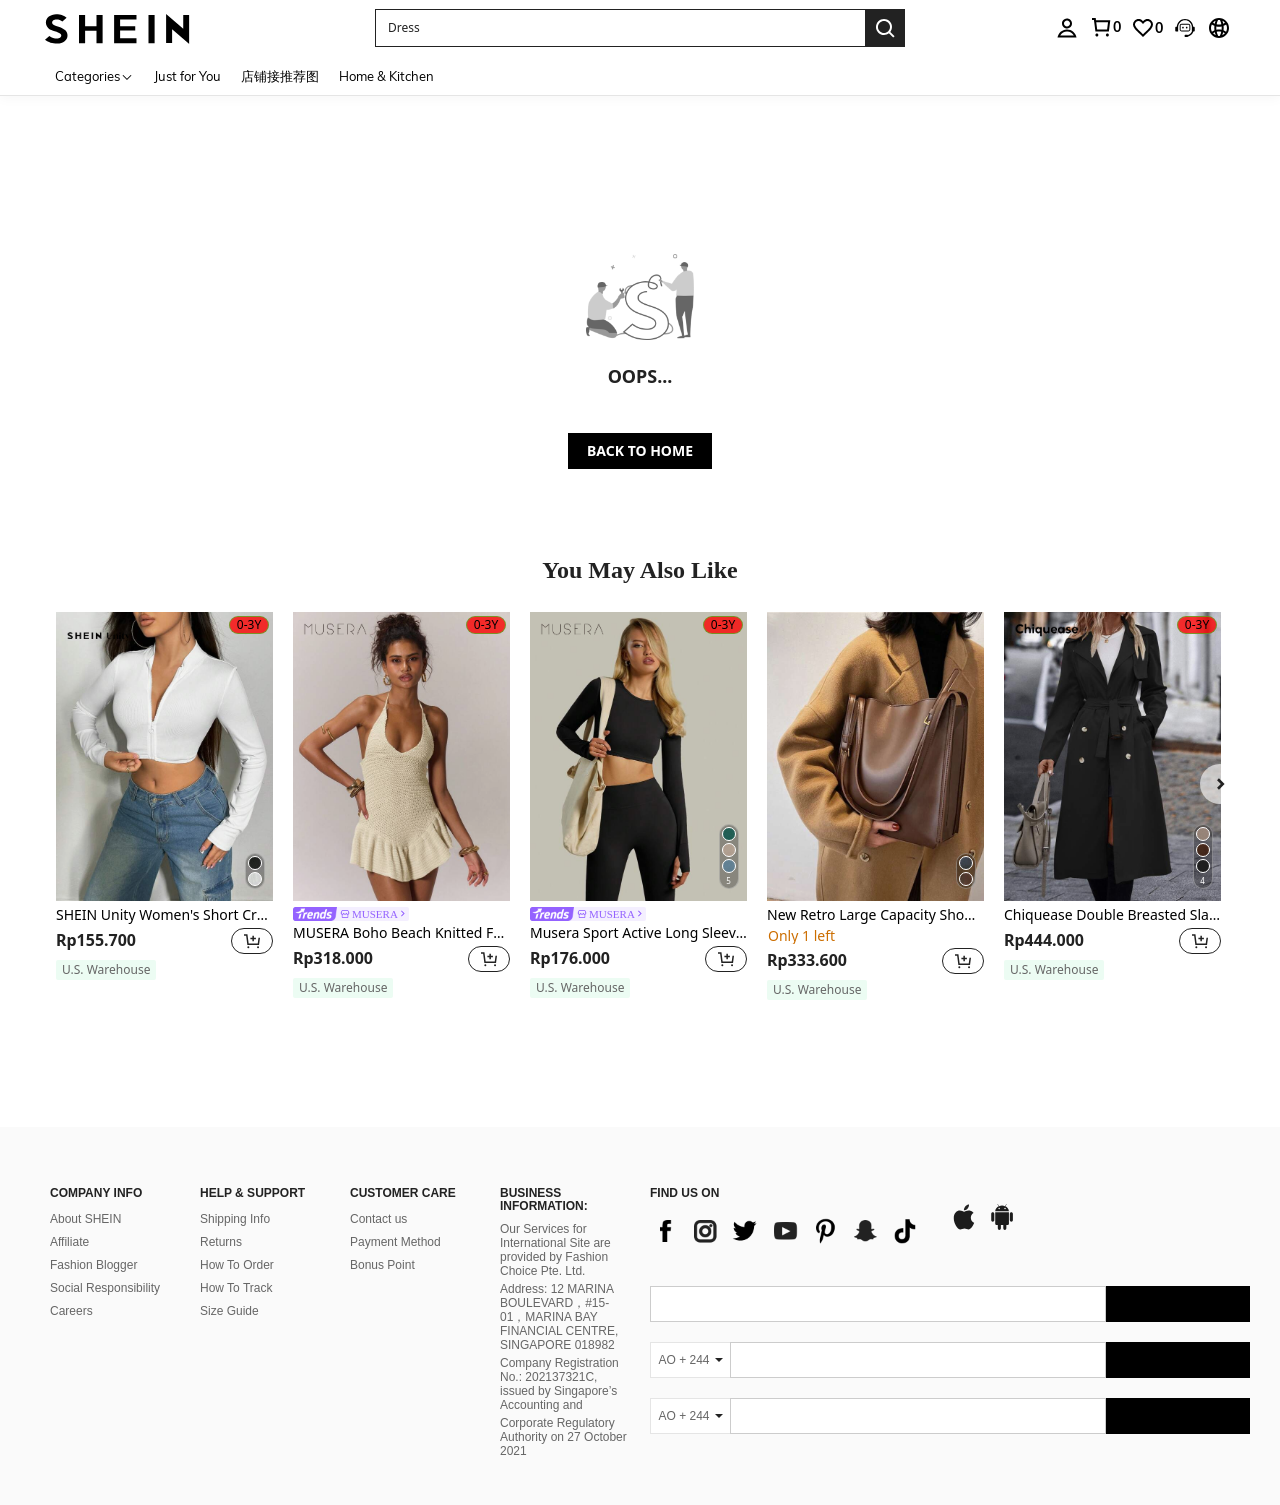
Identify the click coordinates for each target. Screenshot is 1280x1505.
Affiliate (69, 1242)
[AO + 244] (690, 1360)
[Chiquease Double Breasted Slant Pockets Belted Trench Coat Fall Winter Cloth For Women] (1112, 756)
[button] (620, 28)
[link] (1105, 27)
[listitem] (164, 805)
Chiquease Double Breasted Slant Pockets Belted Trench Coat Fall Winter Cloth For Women (1112, 915)
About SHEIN (85, 1219)
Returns (221, 1242)
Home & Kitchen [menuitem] (386, 76)
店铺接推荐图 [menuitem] (280, 76)
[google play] (1002, 1227)
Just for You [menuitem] (187, 76)
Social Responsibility (105, 1288)
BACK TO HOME (640, 450)
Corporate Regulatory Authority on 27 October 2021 (563, 1437)
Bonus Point (382, 1265)
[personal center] (1067, 28)
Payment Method (395, 1242)
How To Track (236, 1288)
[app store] (964, 1227)
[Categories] (94, 75)
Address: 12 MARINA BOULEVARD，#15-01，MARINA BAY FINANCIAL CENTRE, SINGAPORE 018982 (559, 1317)
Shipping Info (235, 1219)
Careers (71, 1311)
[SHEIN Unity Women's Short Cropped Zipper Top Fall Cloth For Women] (164, 756)
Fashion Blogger (93, 1265)
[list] (790, 1231)
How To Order (237, 1265)
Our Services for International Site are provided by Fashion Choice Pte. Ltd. (555, 1250)
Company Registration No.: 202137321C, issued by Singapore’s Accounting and (559, 1384)
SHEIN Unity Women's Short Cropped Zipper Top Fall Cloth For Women (164, 915)
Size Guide (229, 1311)
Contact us (378, 1219)
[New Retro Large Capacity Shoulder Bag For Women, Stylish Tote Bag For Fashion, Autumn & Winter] (875, 756)
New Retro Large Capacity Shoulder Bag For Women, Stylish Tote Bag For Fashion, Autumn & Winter (875, 915)
